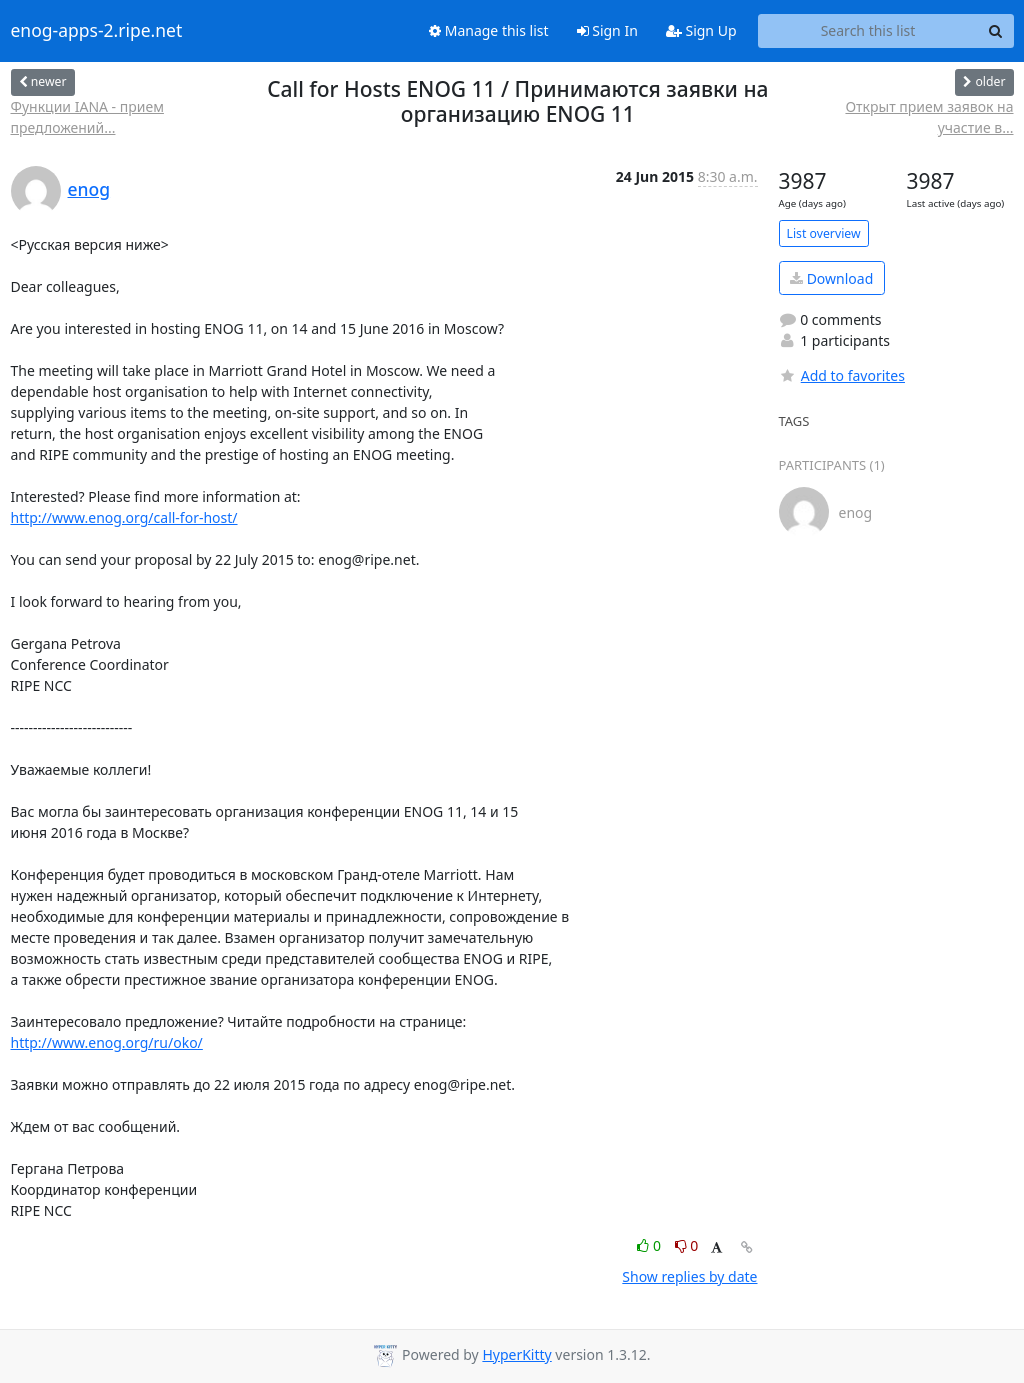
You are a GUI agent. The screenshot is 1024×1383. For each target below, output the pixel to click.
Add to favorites (842, 375)
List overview (824, 233)
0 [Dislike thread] (687, 1245)
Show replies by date (689, 1276)
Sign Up (701, 30)
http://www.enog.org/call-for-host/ (124, 517)
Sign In (607, 30)
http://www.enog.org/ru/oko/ (107, 1042)
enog (89, 189)
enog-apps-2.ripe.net (97, 31)
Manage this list (489, 30)
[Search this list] (868, 31)
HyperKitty (516, 1354)
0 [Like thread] (650, 1245)
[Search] (996, 31)
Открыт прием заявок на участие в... (929, 117)
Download (831, 278)
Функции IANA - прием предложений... (87, 117)
